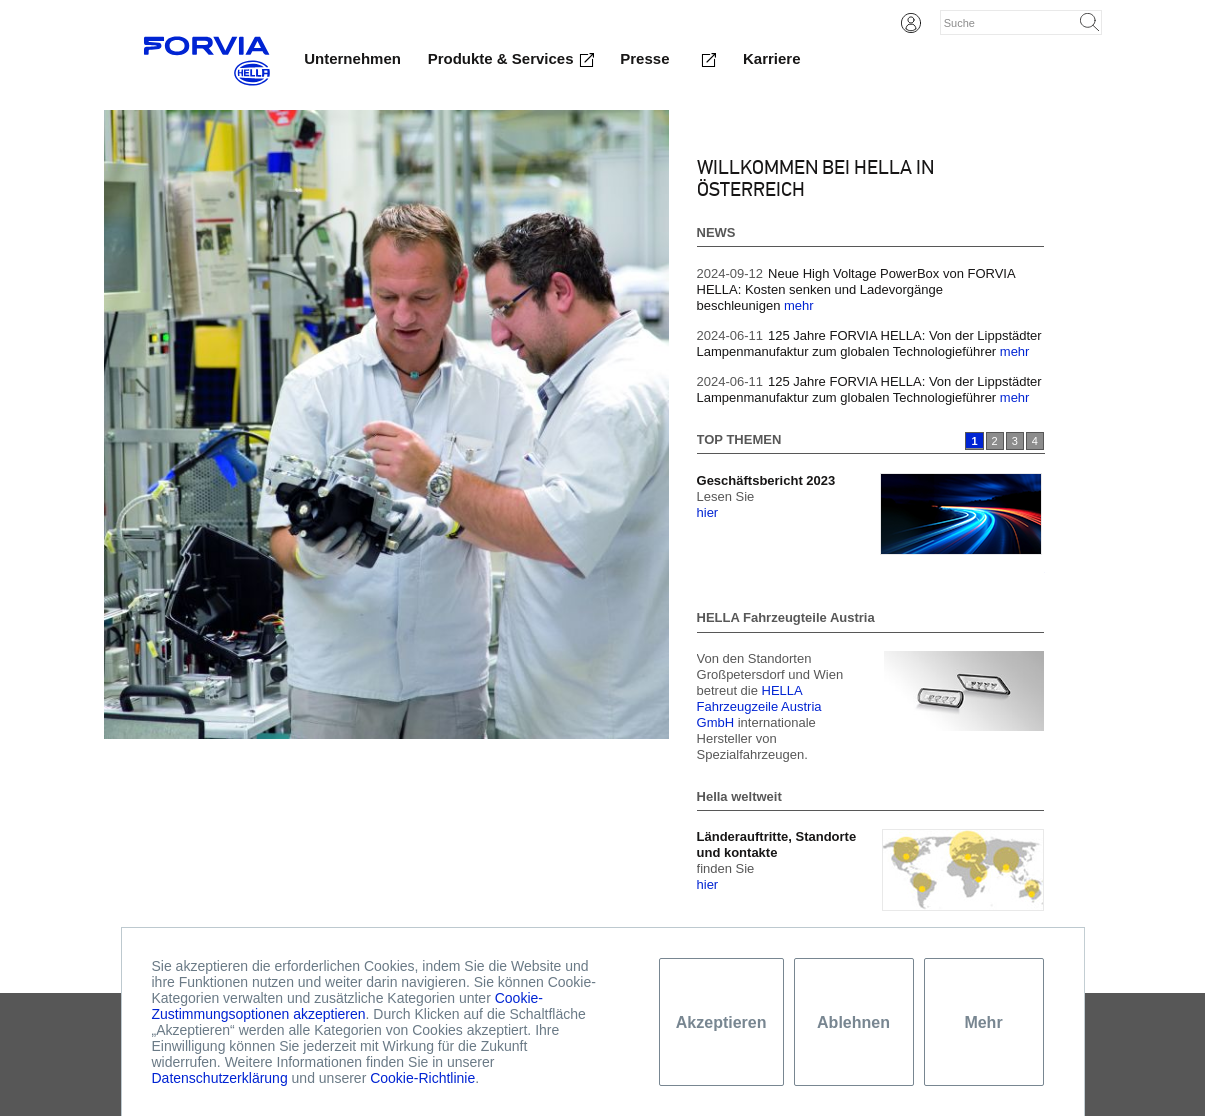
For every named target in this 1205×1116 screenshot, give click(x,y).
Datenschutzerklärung (220, 1078)
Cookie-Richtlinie (422, 1078)
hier (708, 512)
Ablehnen (853, 1022)
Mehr (983, 1022)
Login (911, 23)
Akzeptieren (721, 1022)
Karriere (772, 58)
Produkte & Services (501, 58)
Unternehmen (352, 58)
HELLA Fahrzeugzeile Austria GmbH (759, 706)
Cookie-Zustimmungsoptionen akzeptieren (347, 1006)
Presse (644, 58)
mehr (799, 305)
